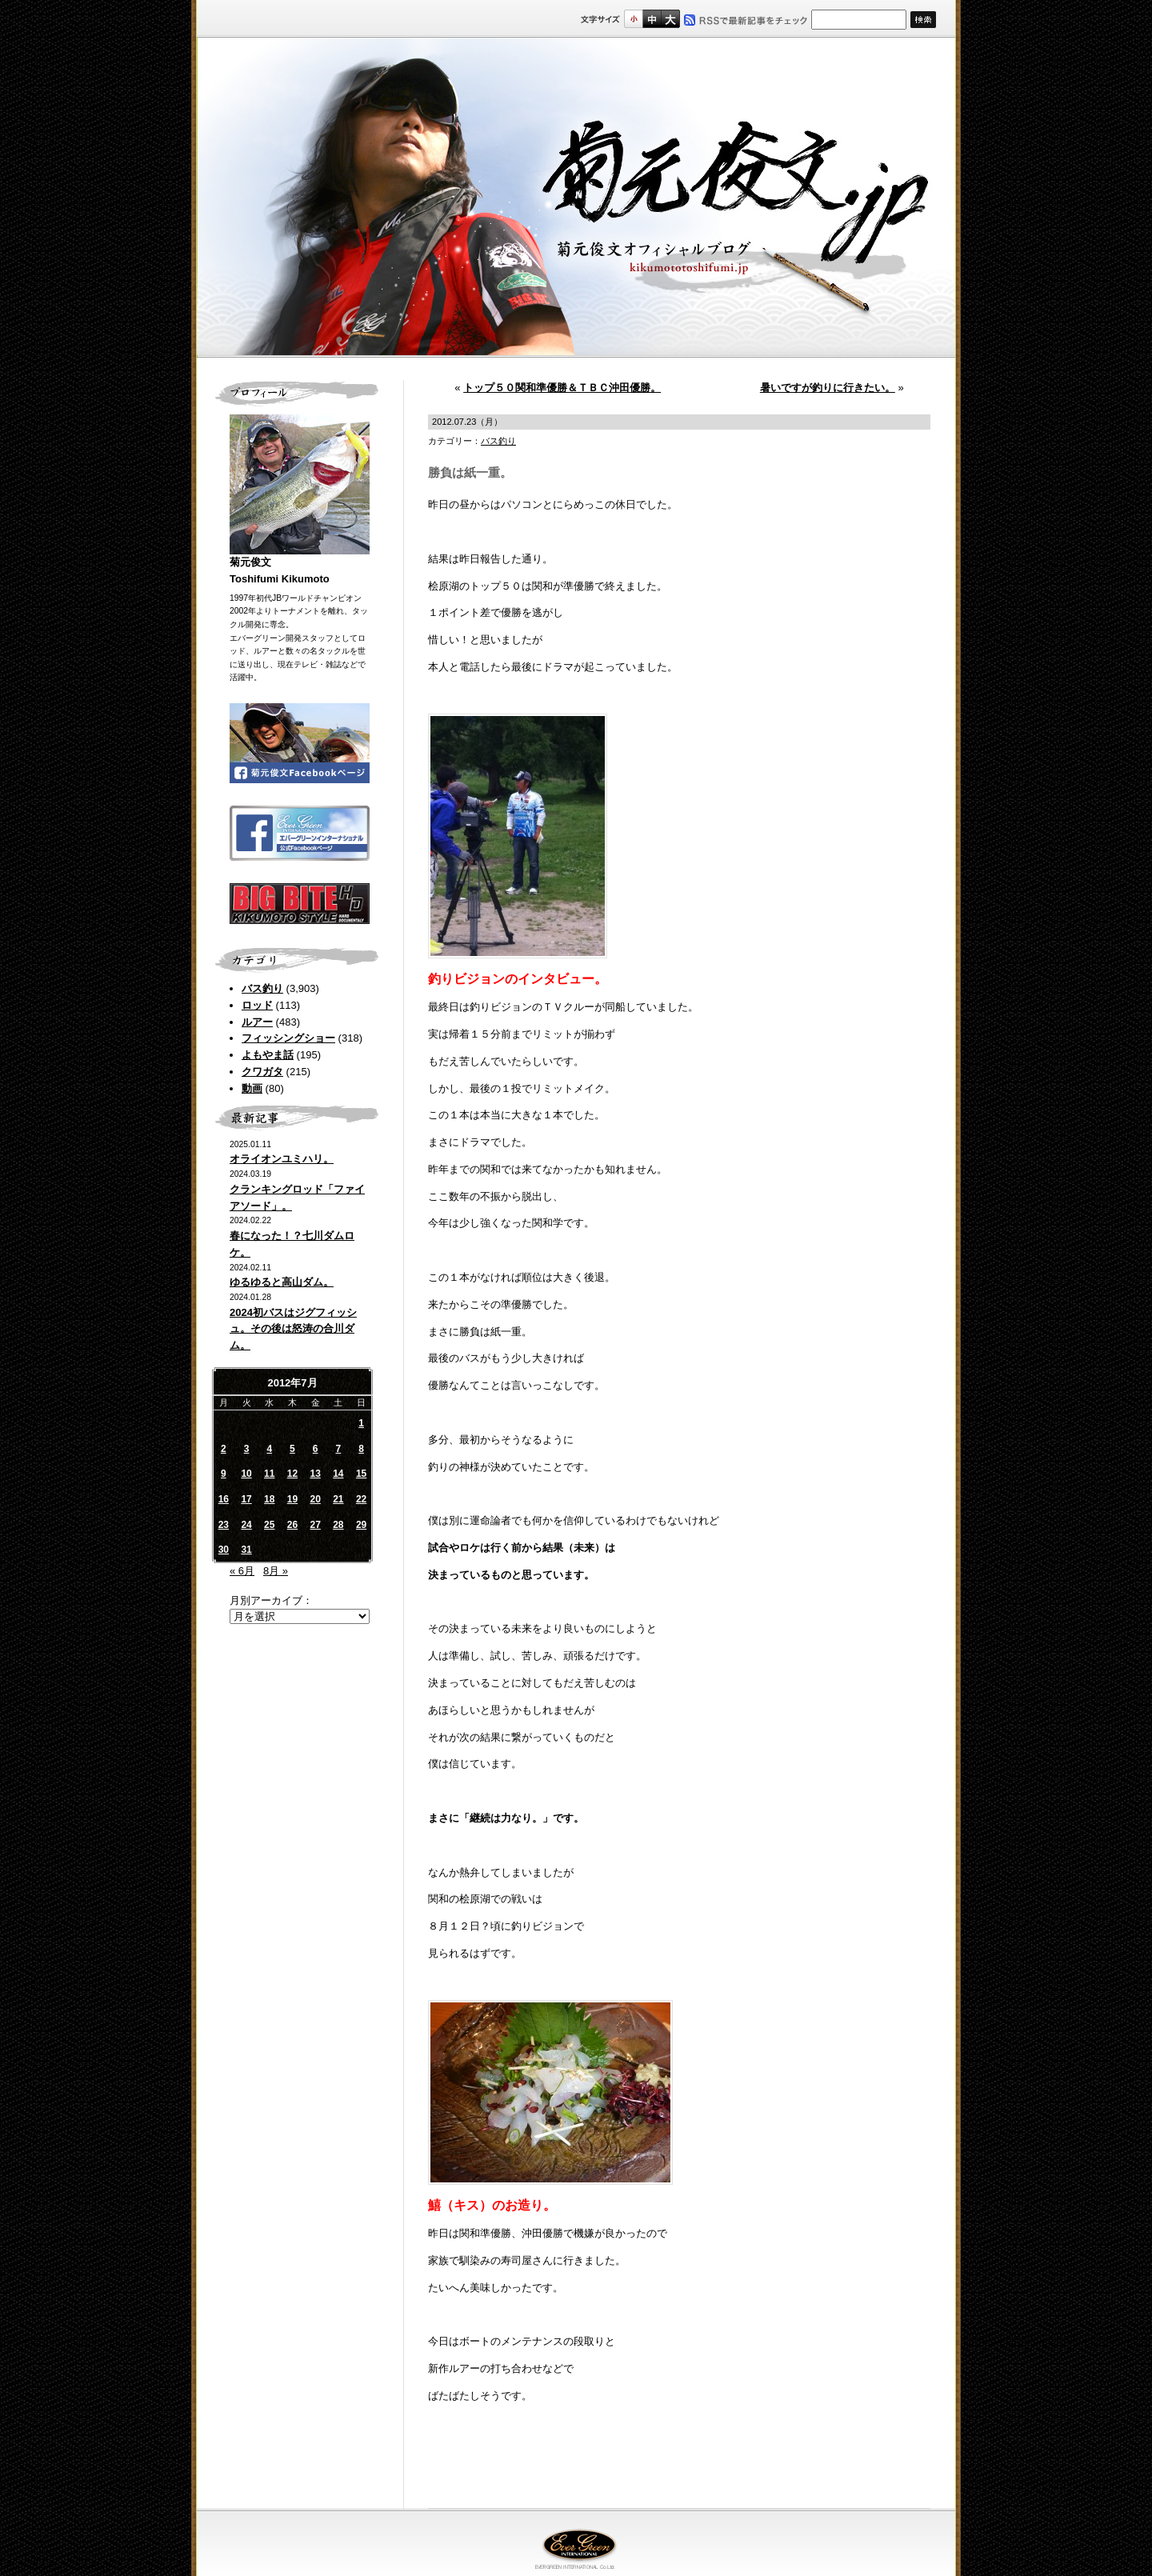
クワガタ (262, 1072)
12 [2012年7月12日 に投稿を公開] (292, 1473)
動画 (252, 1088)
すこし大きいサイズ (651, 19)
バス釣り (262, 988)
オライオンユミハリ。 (282, 1159)
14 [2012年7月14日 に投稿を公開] (338, 1473)
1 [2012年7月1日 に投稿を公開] (361, 1423)
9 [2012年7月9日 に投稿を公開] (223, 1473)
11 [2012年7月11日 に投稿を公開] (269, 1473)
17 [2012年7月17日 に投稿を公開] (246, 1499)
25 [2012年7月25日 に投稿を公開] (269, 1524)
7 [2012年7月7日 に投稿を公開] (339, 1448)
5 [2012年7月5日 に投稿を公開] (292, 1448)
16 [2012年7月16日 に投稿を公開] (223, 1499)
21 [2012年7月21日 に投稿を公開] (338, 1499)
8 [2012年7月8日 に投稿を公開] (361, 1448)
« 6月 (242, 1571)
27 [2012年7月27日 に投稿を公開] (315, 1524)
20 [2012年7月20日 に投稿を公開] (315, 1499)
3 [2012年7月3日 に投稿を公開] (247, 1448)
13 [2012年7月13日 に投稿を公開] (315, 1473)
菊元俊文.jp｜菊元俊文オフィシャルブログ (576, 198)
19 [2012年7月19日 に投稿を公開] (292, 1499)
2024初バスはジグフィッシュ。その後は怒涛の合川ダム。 (293, 1329)
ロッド (257, 1005)
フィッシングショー (288, 1038)
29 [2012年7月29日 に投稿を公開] (361, 1524)
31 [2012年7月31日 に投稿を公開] (246, 1549)
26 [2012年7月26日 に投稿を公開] (292, 1524)
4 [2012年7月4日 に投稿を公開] (269, 1448)
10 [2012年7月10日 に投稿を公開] (246, 1473)
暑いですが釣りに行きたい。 (827, 388)
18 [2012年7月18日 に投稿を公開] (269, 1499)
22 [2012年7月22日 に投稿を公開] (361, 1499)
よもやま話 (268, 1055)
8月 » (275, 1571)
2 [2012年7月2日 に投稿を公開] (223, 1448)
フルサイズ (670, 19)
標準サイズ (633, 19)
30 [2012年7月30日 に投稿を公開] (223, 1549)
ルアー (257, 1022)
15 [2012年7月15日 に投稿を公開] (361, 1473)
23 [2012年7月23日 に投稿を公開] (223, 1524)
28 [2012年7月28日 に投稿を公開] (338, 1524)
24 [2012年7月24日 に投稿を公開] (246, 1524)
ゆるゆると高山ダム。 (282, 1282)
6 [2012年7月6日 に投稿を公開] (315, 1448)
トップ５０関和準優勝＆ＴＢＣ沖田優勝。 (562, 388)
